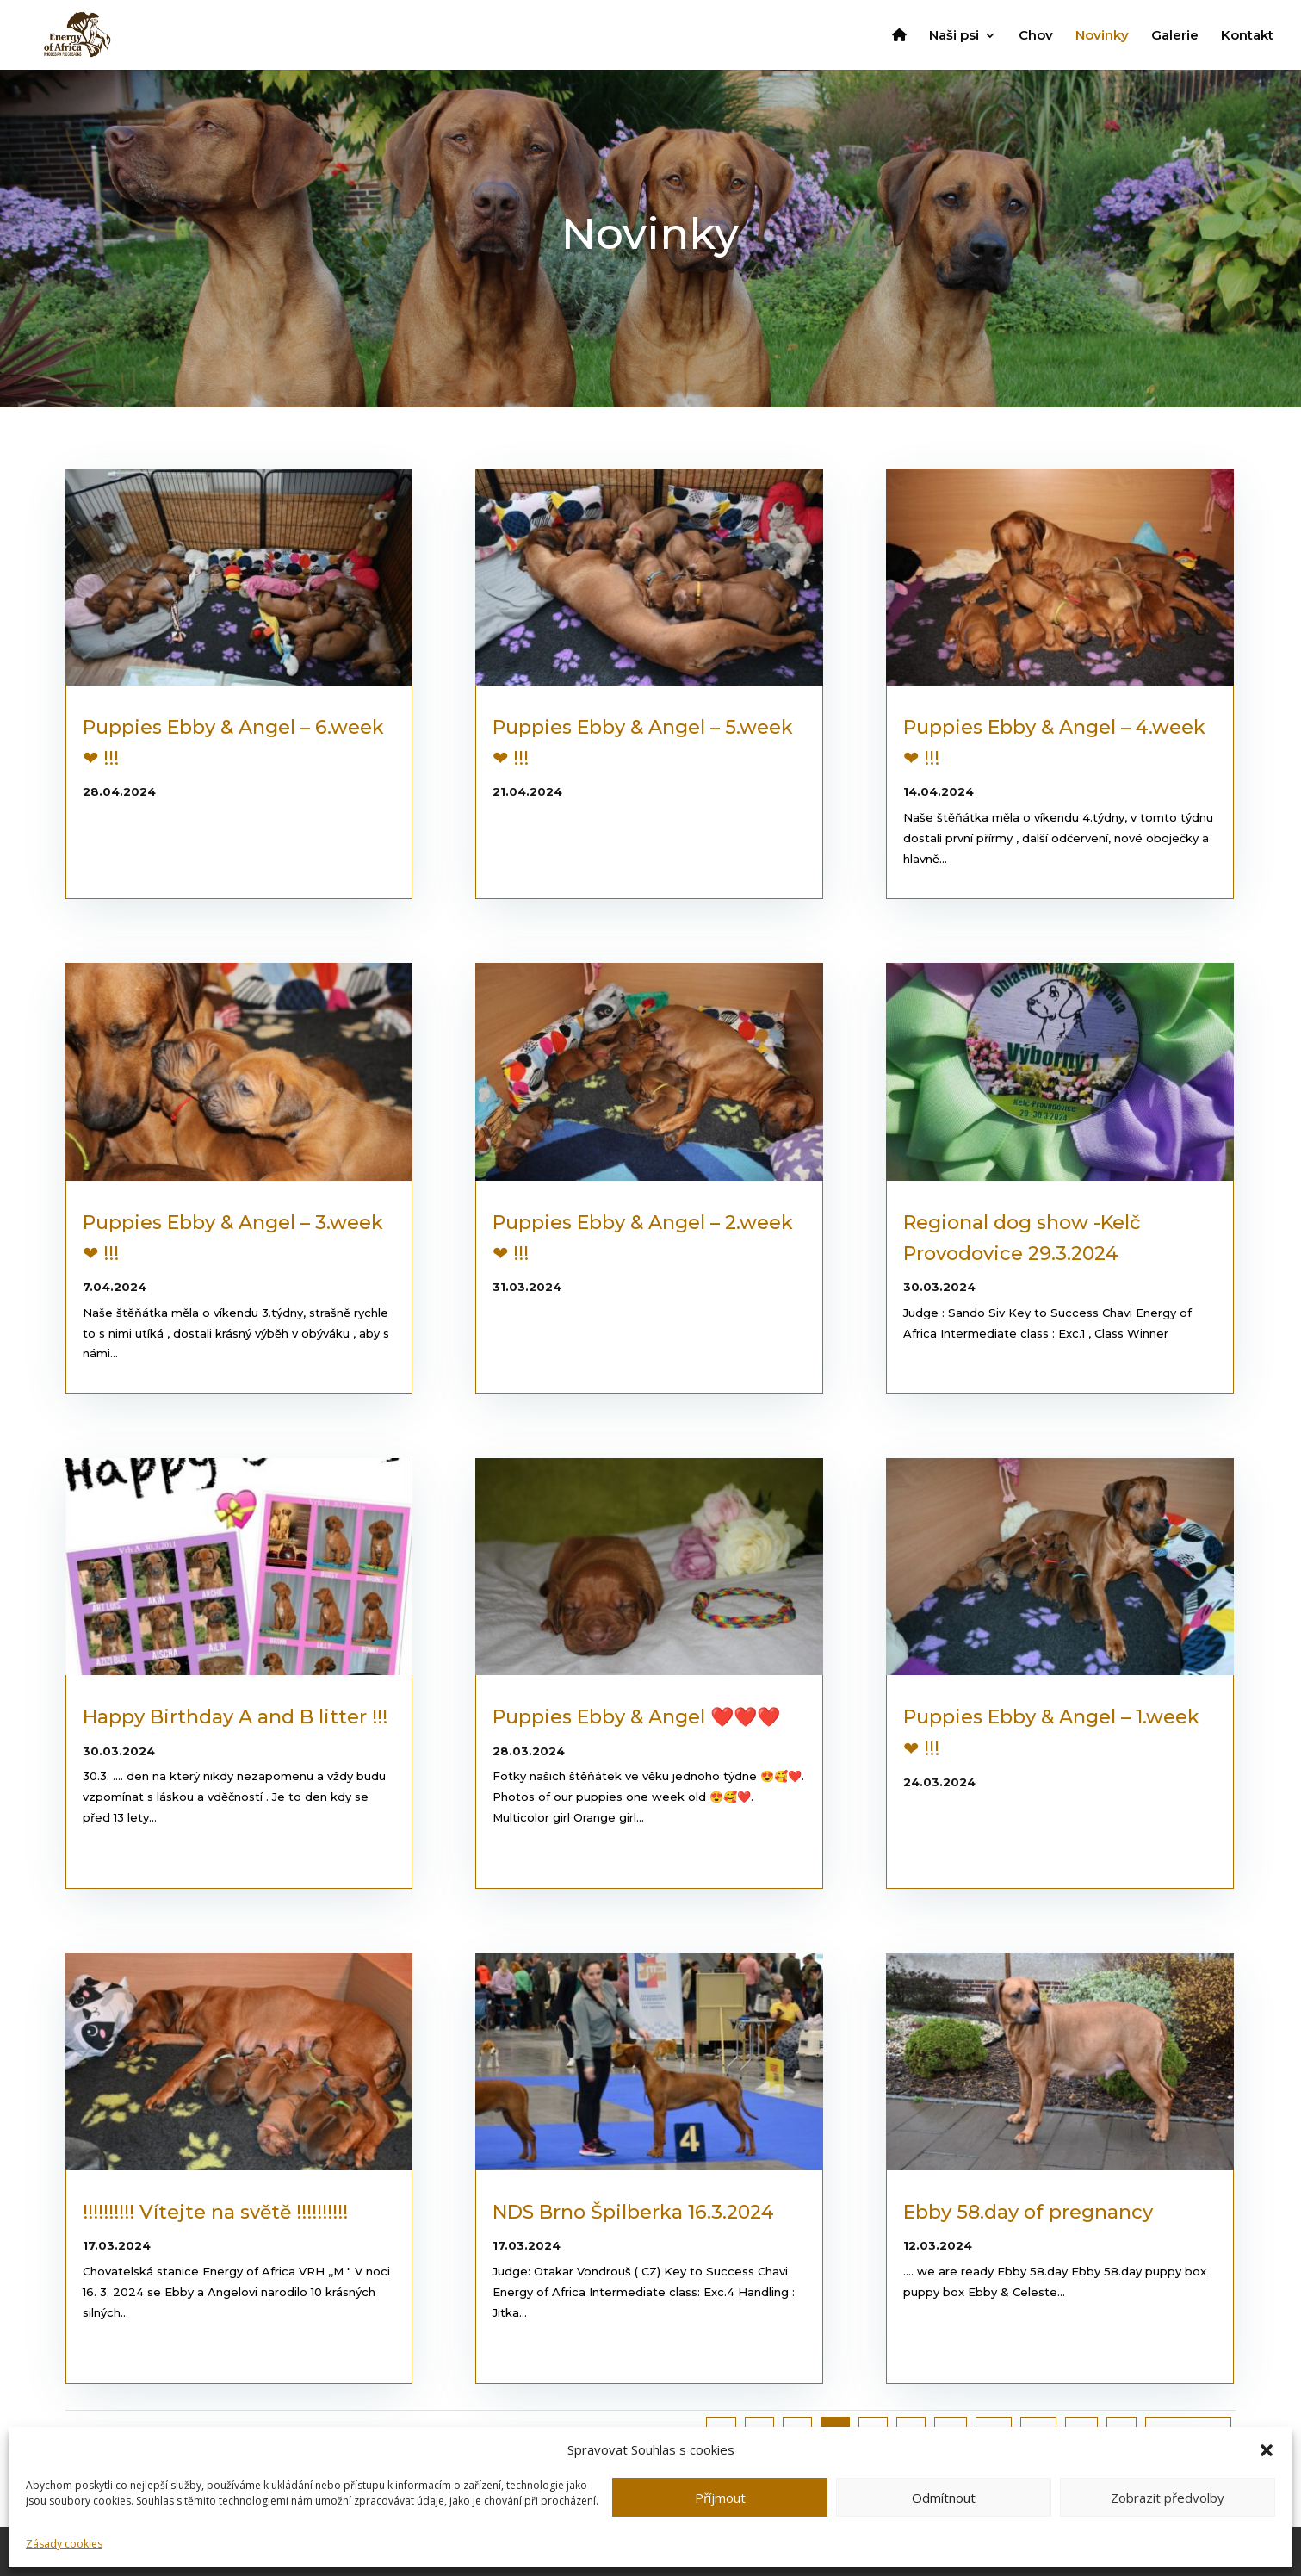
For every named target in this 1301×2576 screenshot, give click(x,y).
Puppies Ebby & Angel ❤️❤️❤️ (636, 1717)
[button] (1266, 2450)
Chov (1036, 36)
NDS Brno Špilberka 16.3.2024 (633, 2212)
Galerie (1175, 36)
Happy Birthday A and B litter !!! (235, 1717)
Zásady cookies (64, 2543)
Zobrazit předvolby (1167, 2497)
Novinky (1102, 36)
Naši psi (954, 36)
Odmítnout (944, 2497)
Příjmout (720, 2497)
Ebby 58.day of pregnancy (1028, 2212)
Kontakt (1247, 36)
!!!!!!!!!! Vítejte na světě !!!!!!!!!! (215, 2212)
